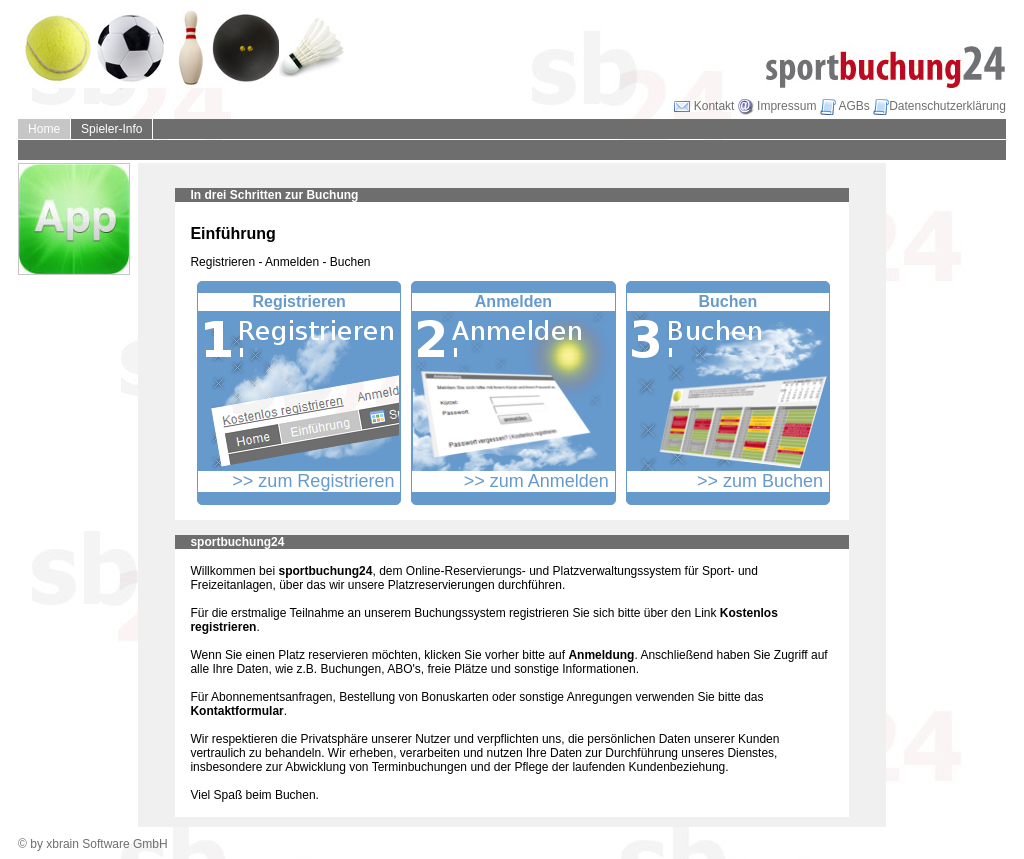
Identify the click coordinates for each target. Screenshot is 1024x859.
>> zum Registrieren (313, 481)
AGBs (845, 106)
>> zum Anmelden (536, 481)
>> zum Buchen (760, 481)
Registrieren (298, 301)
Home (44, 129)
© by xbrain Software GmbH (93, 844)
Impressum (777, 106)
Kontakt (704, 106)
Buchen (727, 301)
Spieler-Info (111, 129)
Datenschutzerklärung (939, 106)
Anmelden (513, 301)
